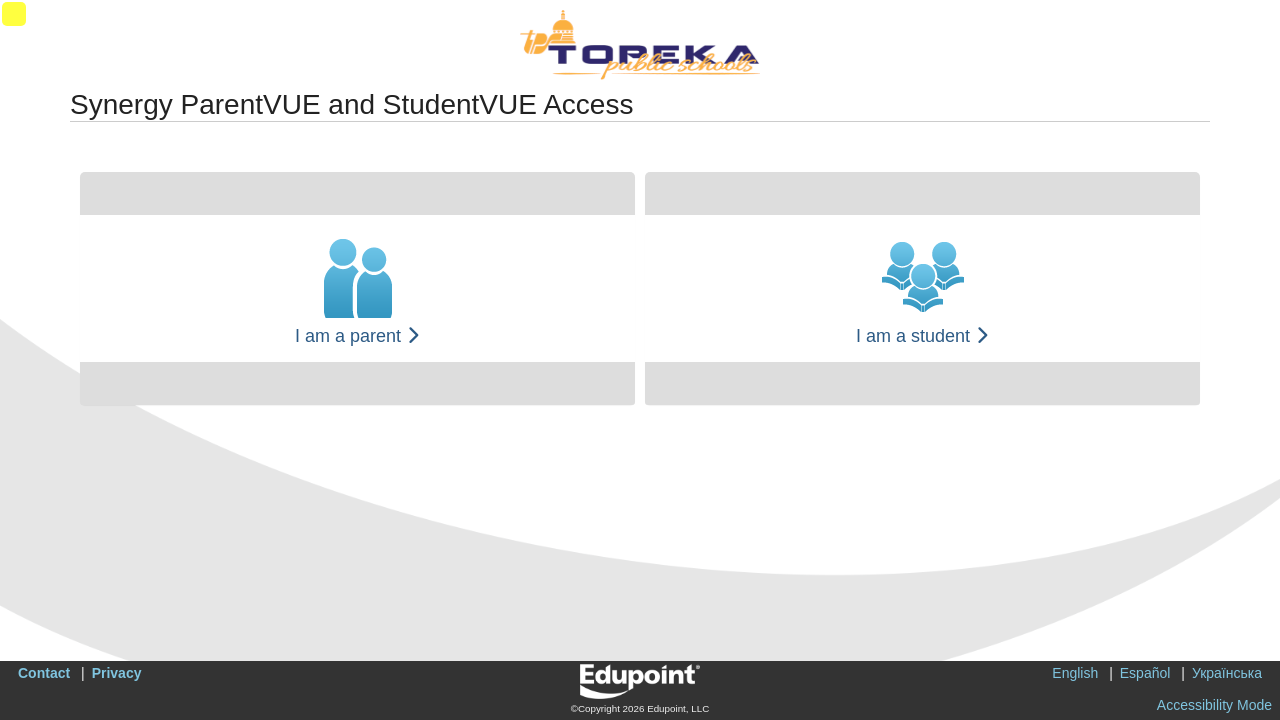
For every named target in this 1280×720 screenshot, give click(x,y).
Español (1145, 673)
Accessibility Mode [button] (1214, 705)
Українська (1227, 673)
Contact (44, 673)
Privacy (117, 673)
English (1075, 673)
